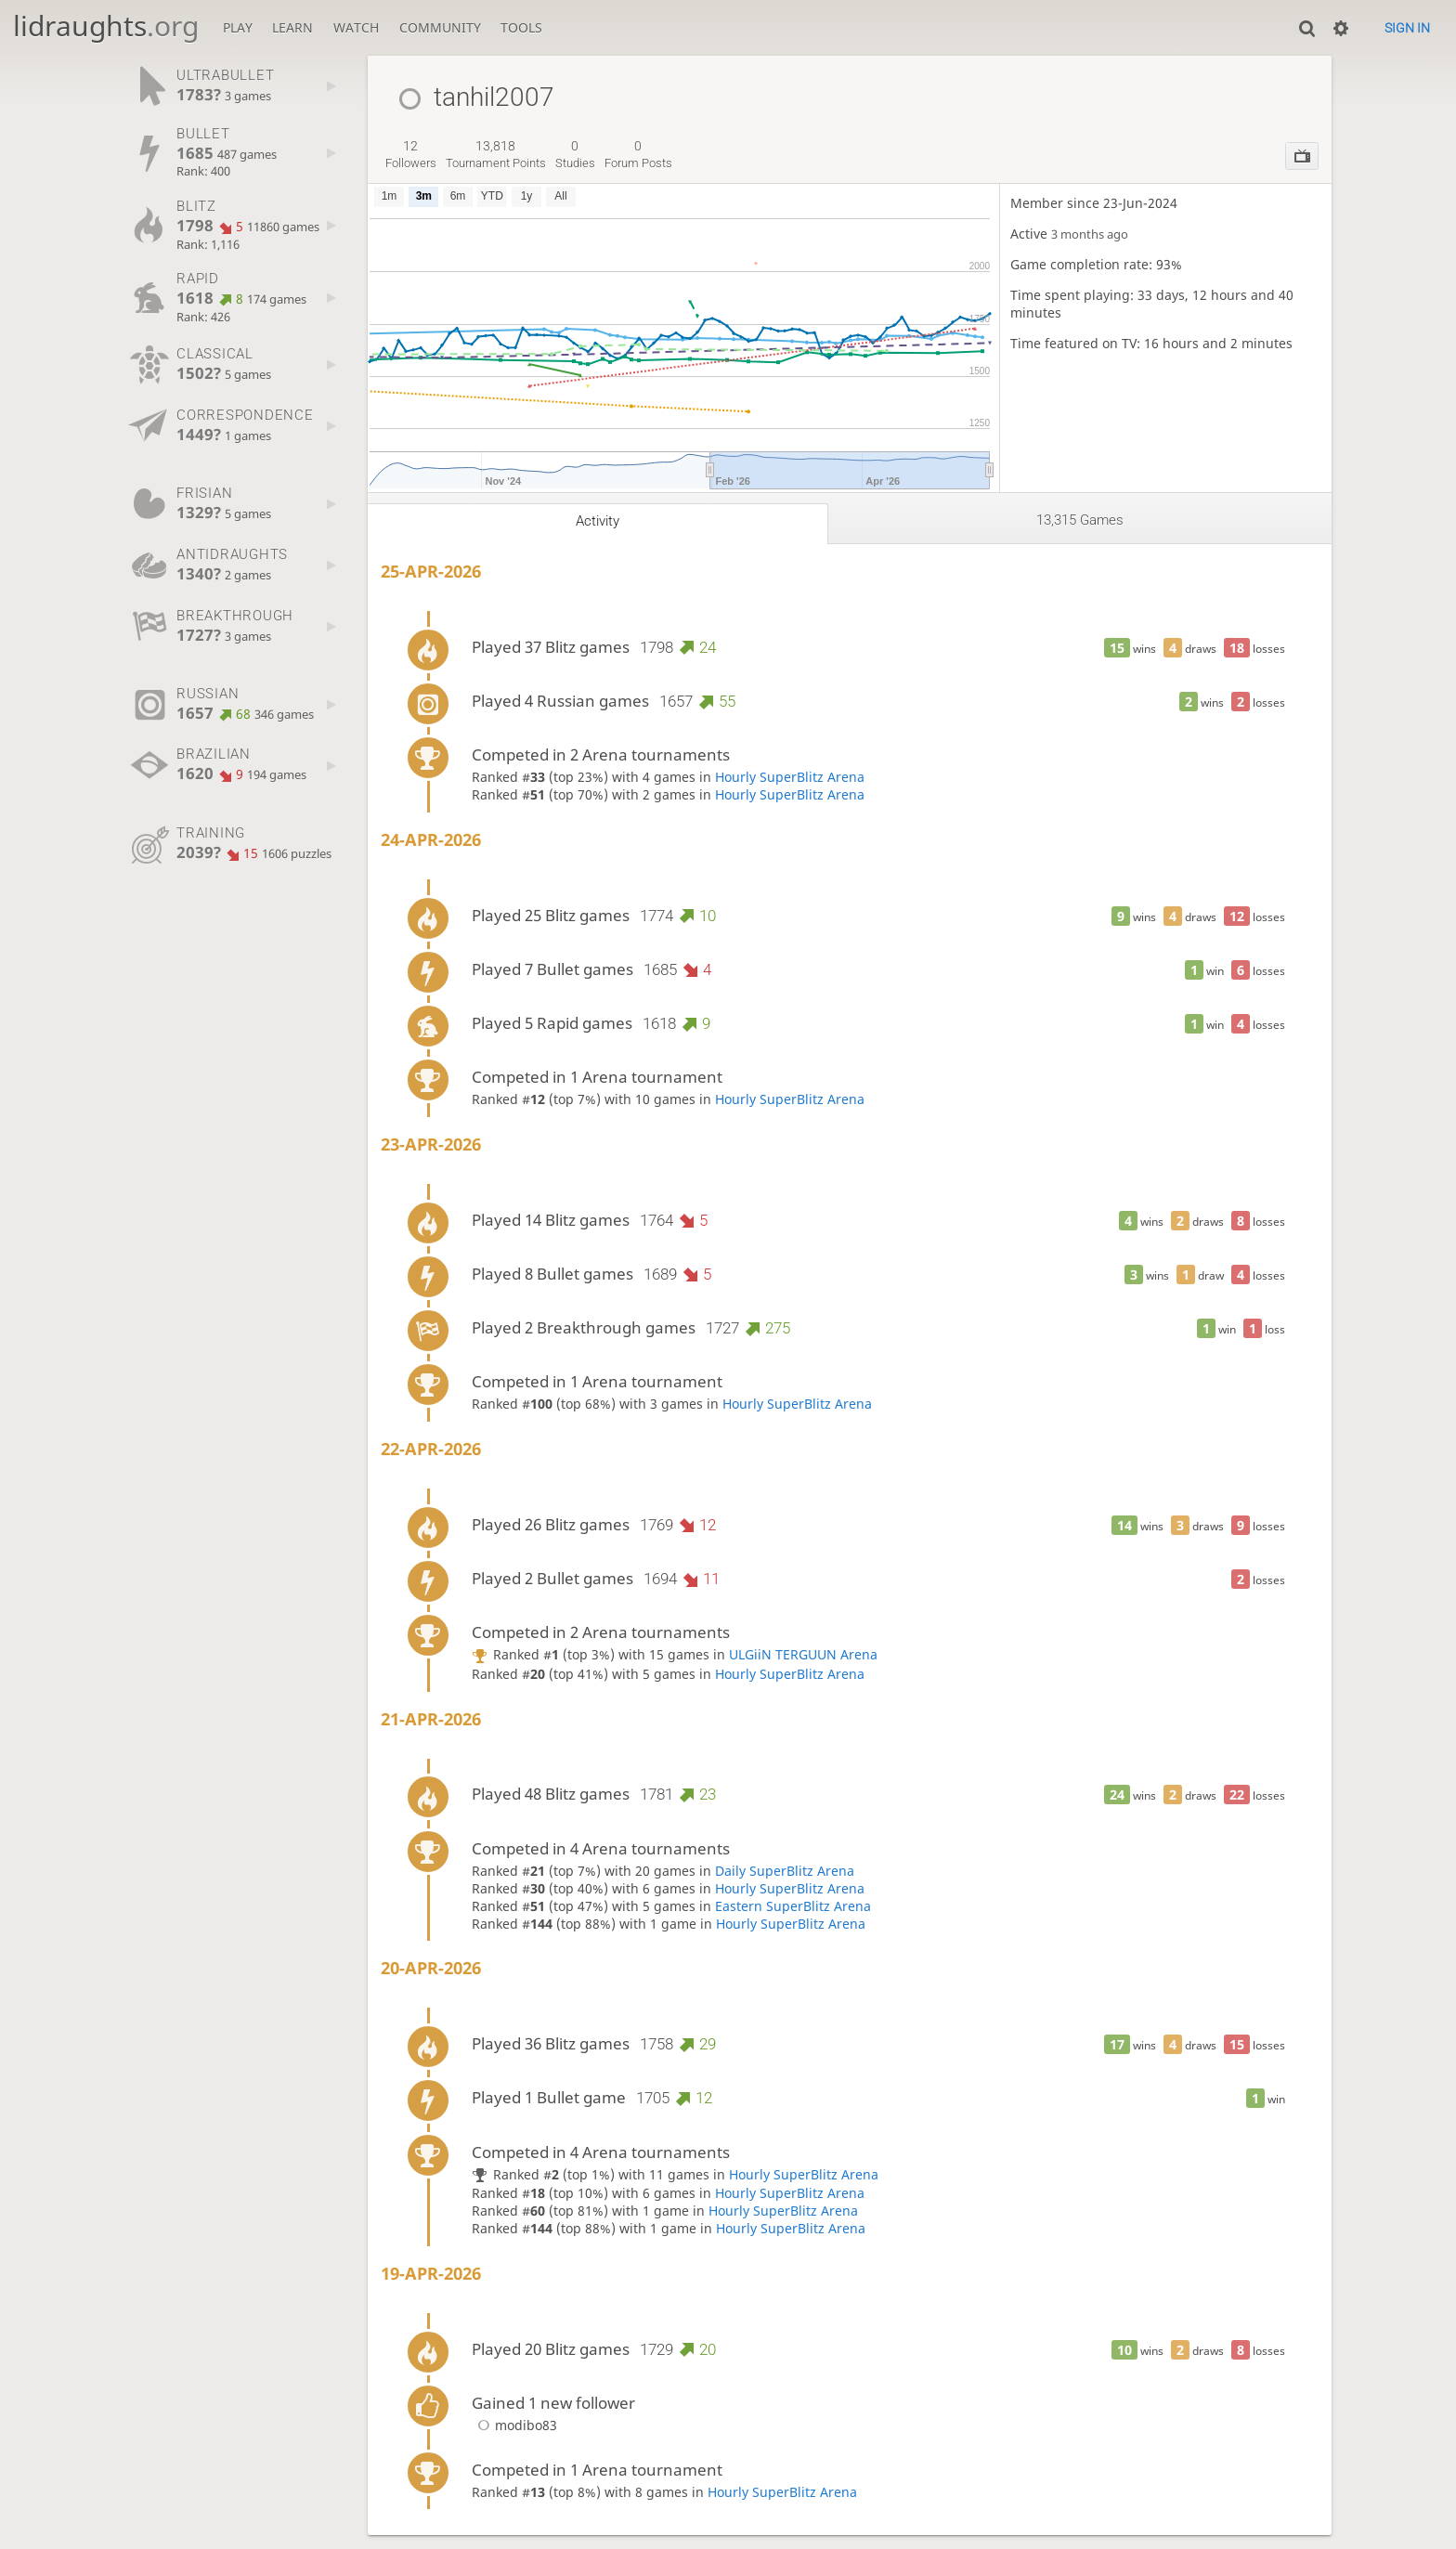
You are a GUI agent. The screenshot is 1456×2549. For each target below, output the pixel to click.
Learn (292, 27)
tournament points (496, 154)
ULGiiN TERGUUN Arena (803, 1654)
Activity (597, 521)
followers (410, 154)
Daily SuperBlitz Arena (784, 1870)
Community (440, 27)
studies (575, 154)
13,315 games (1080, 520)
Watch (356, 27)
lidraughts (106, 26)
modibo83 (514, 2425)
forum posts (638, 154)
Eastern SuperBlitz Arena (793, 1906)
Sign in (1407, 27)
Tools (521, 27)
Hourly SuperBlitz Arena (789, 777)
